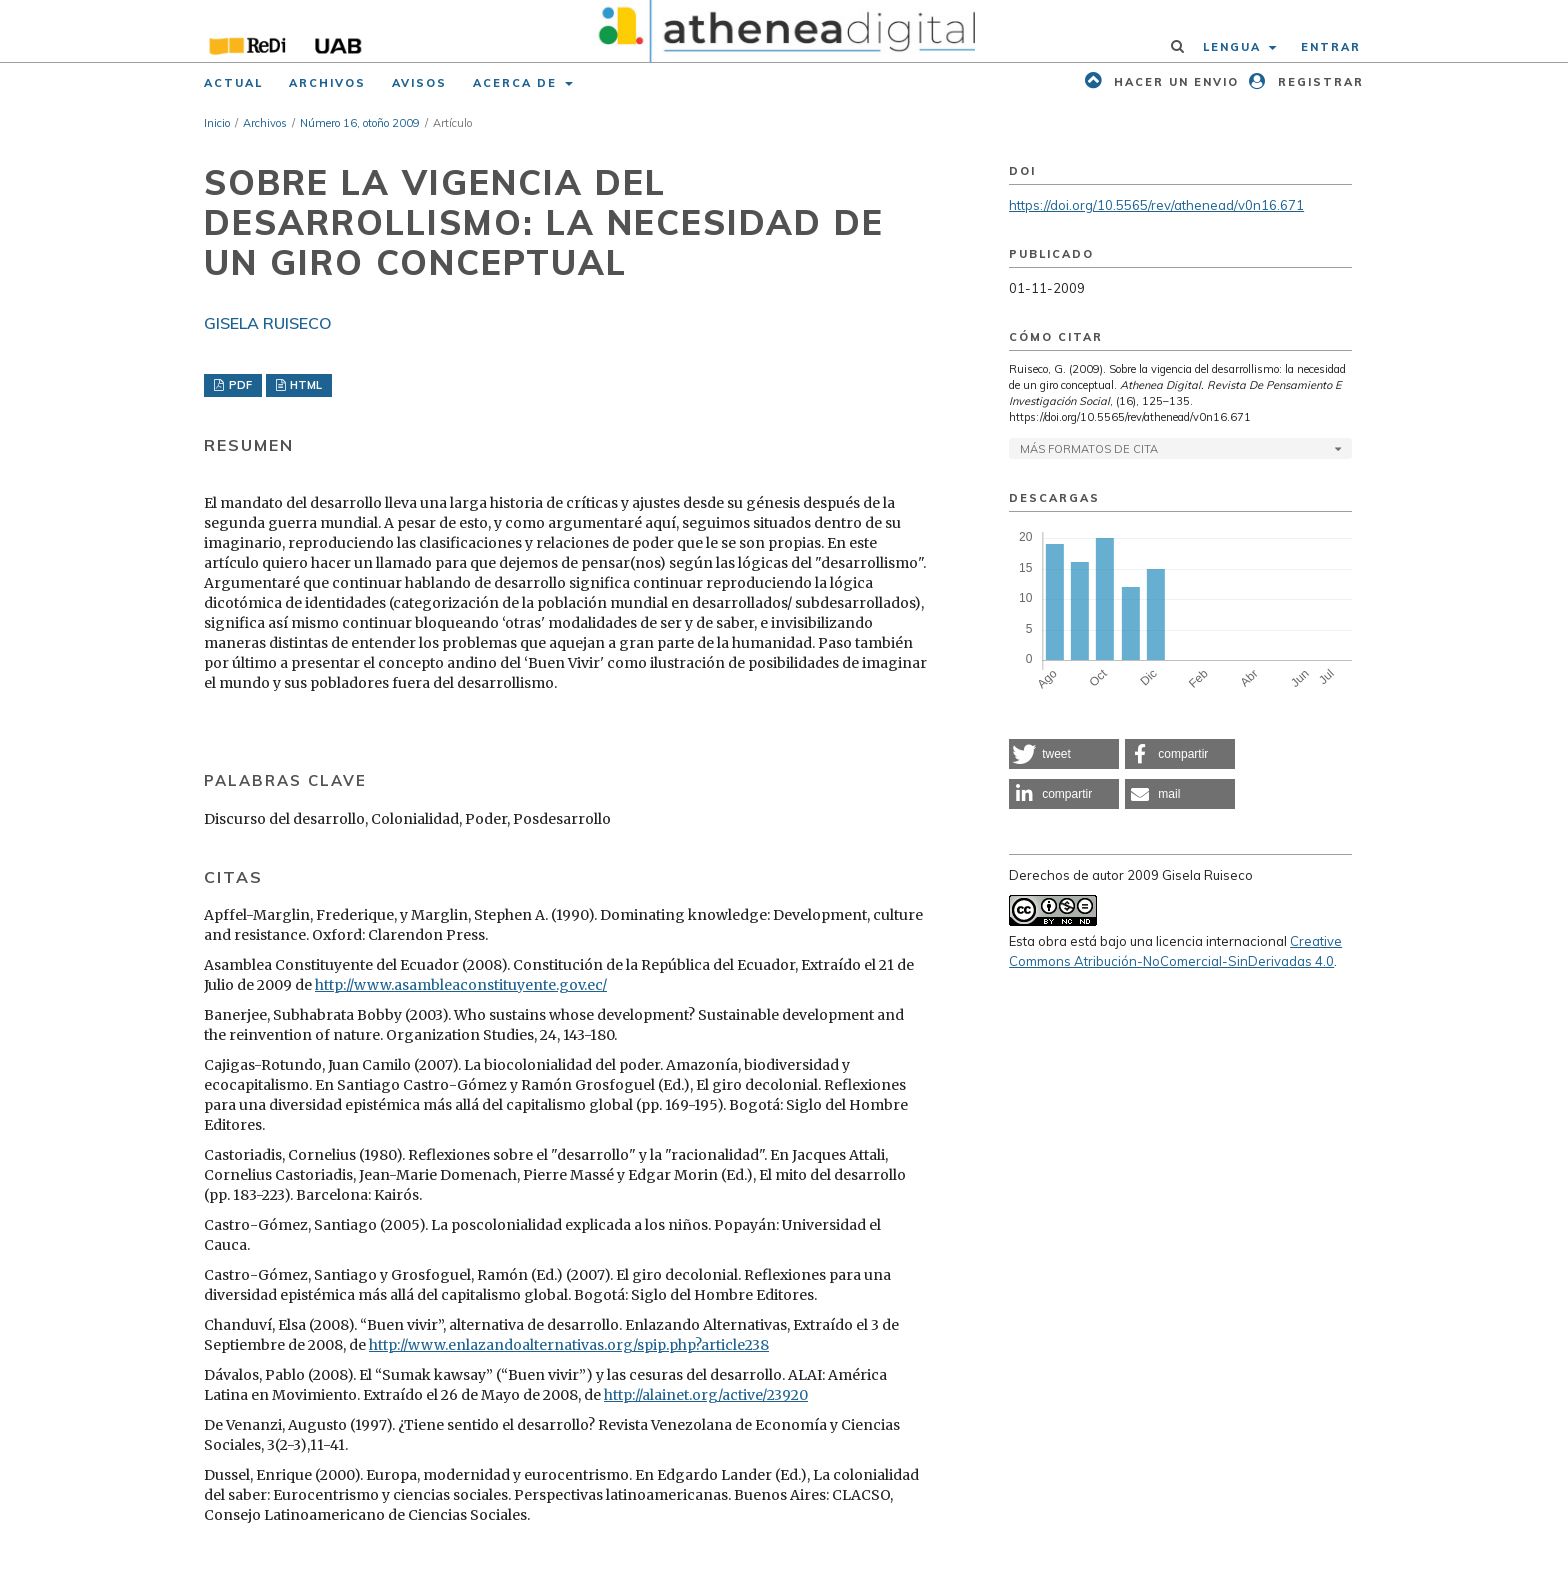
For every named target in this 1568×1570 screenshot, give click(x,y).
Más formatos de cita (1089, 449)
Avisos (419, 83)
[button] (1064, 754)
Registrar (1318, 82)
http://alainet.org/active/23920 (706, 1395)
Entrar (1331, 47)
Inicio (217, 123)
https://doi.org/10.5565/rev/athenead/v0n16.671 (1156, 205)
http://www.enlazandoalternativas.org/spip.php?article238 (569, 1345)
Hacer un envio (1174, 82)
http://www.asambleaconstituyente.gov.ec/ (461, 985)
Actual (233, 83)
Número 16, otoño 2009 (360, 123)
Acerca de (517, 83)
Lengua (1234, 47)
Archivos (327, 83)
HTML (304, 385)
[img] (784, 31)
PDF (239, 385)
